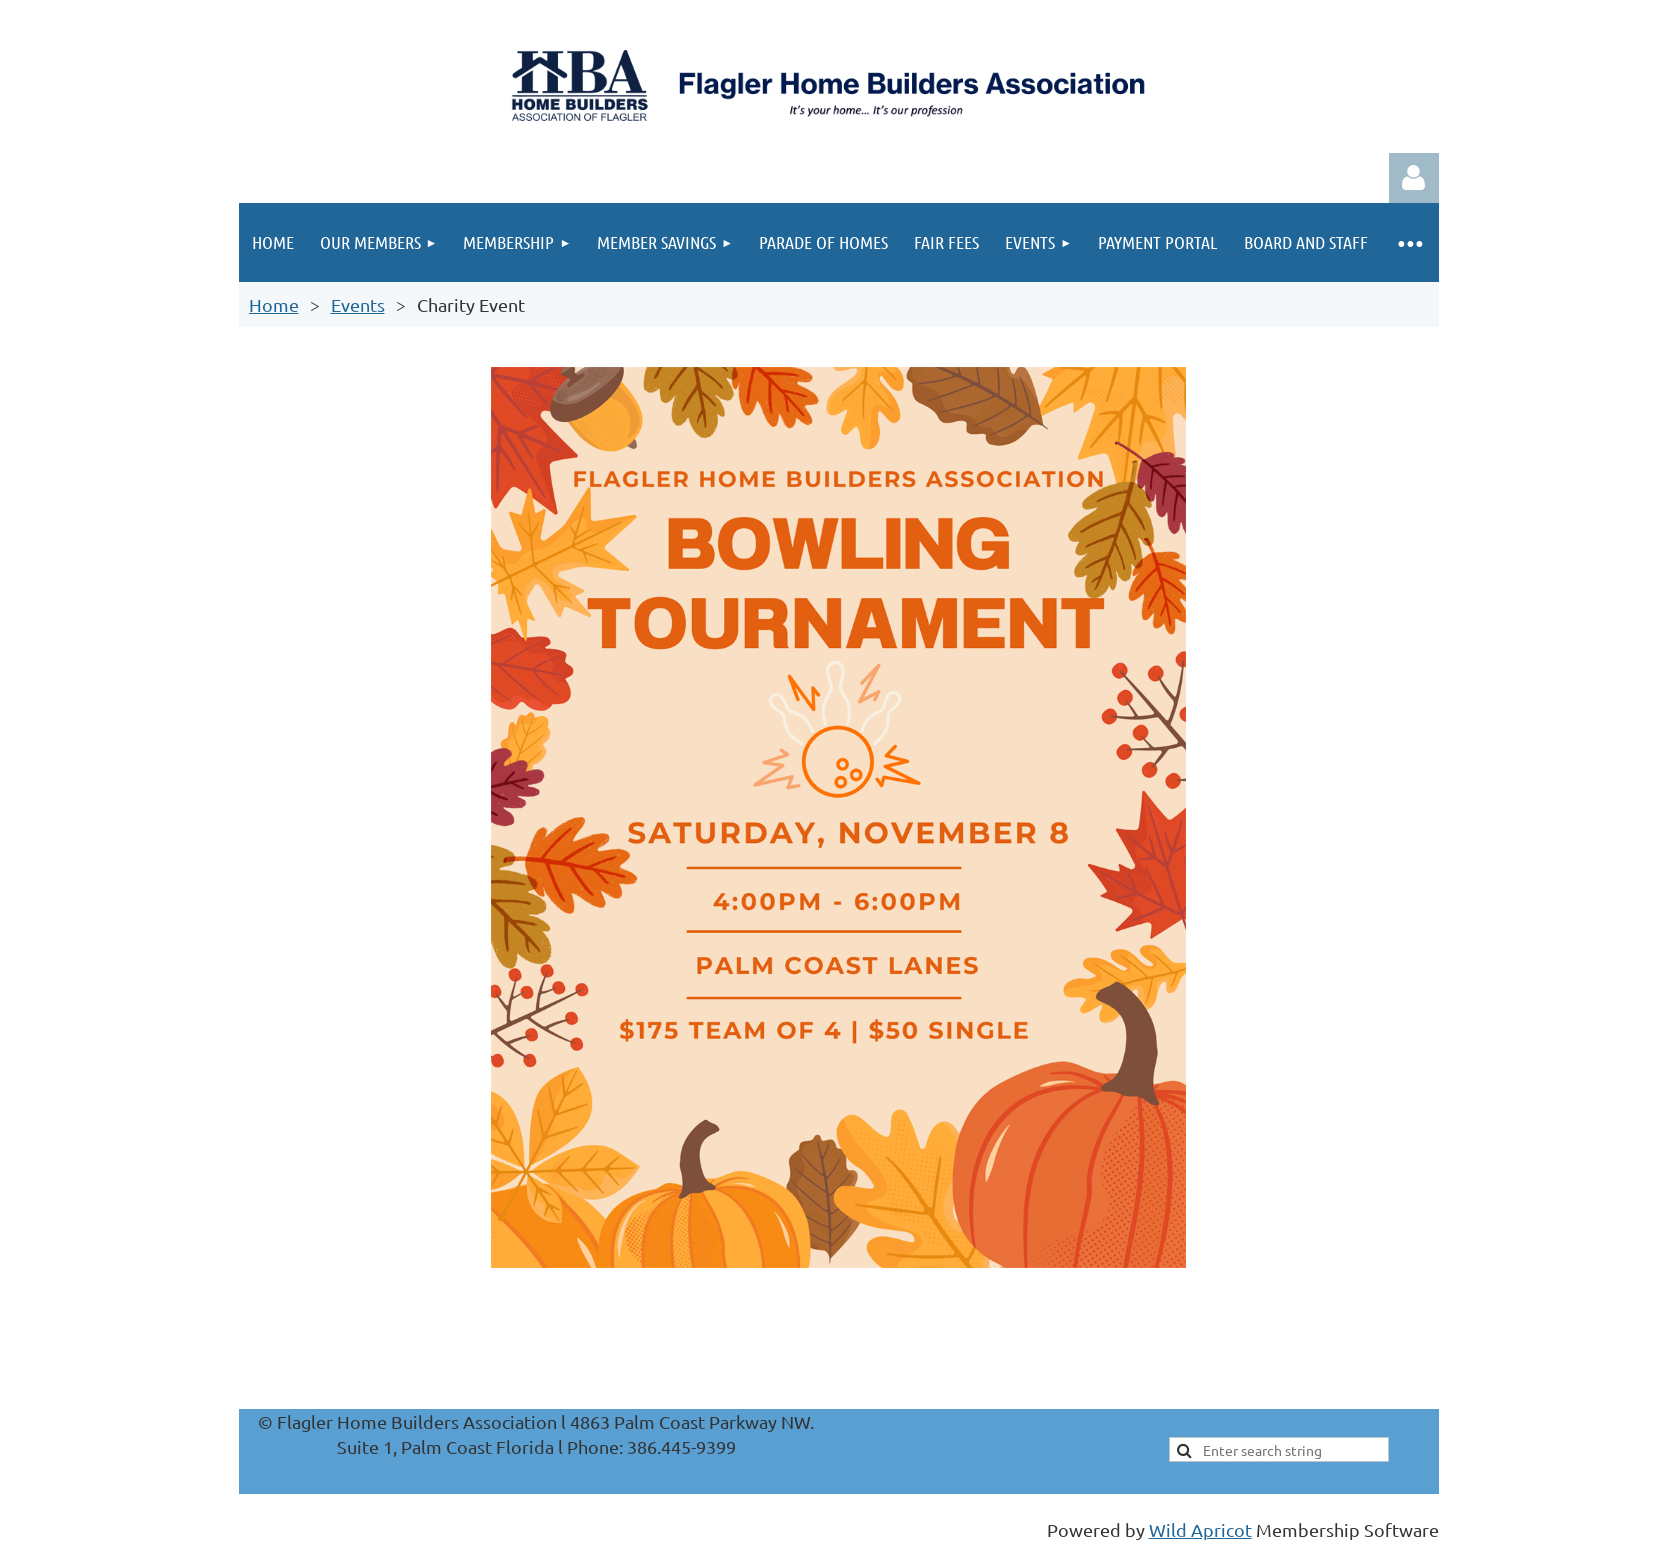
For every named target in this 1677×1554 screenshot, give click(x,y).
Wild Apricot (1200, 1529)
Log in (1414, 178)
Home (274, 304)
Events (358, 304)
